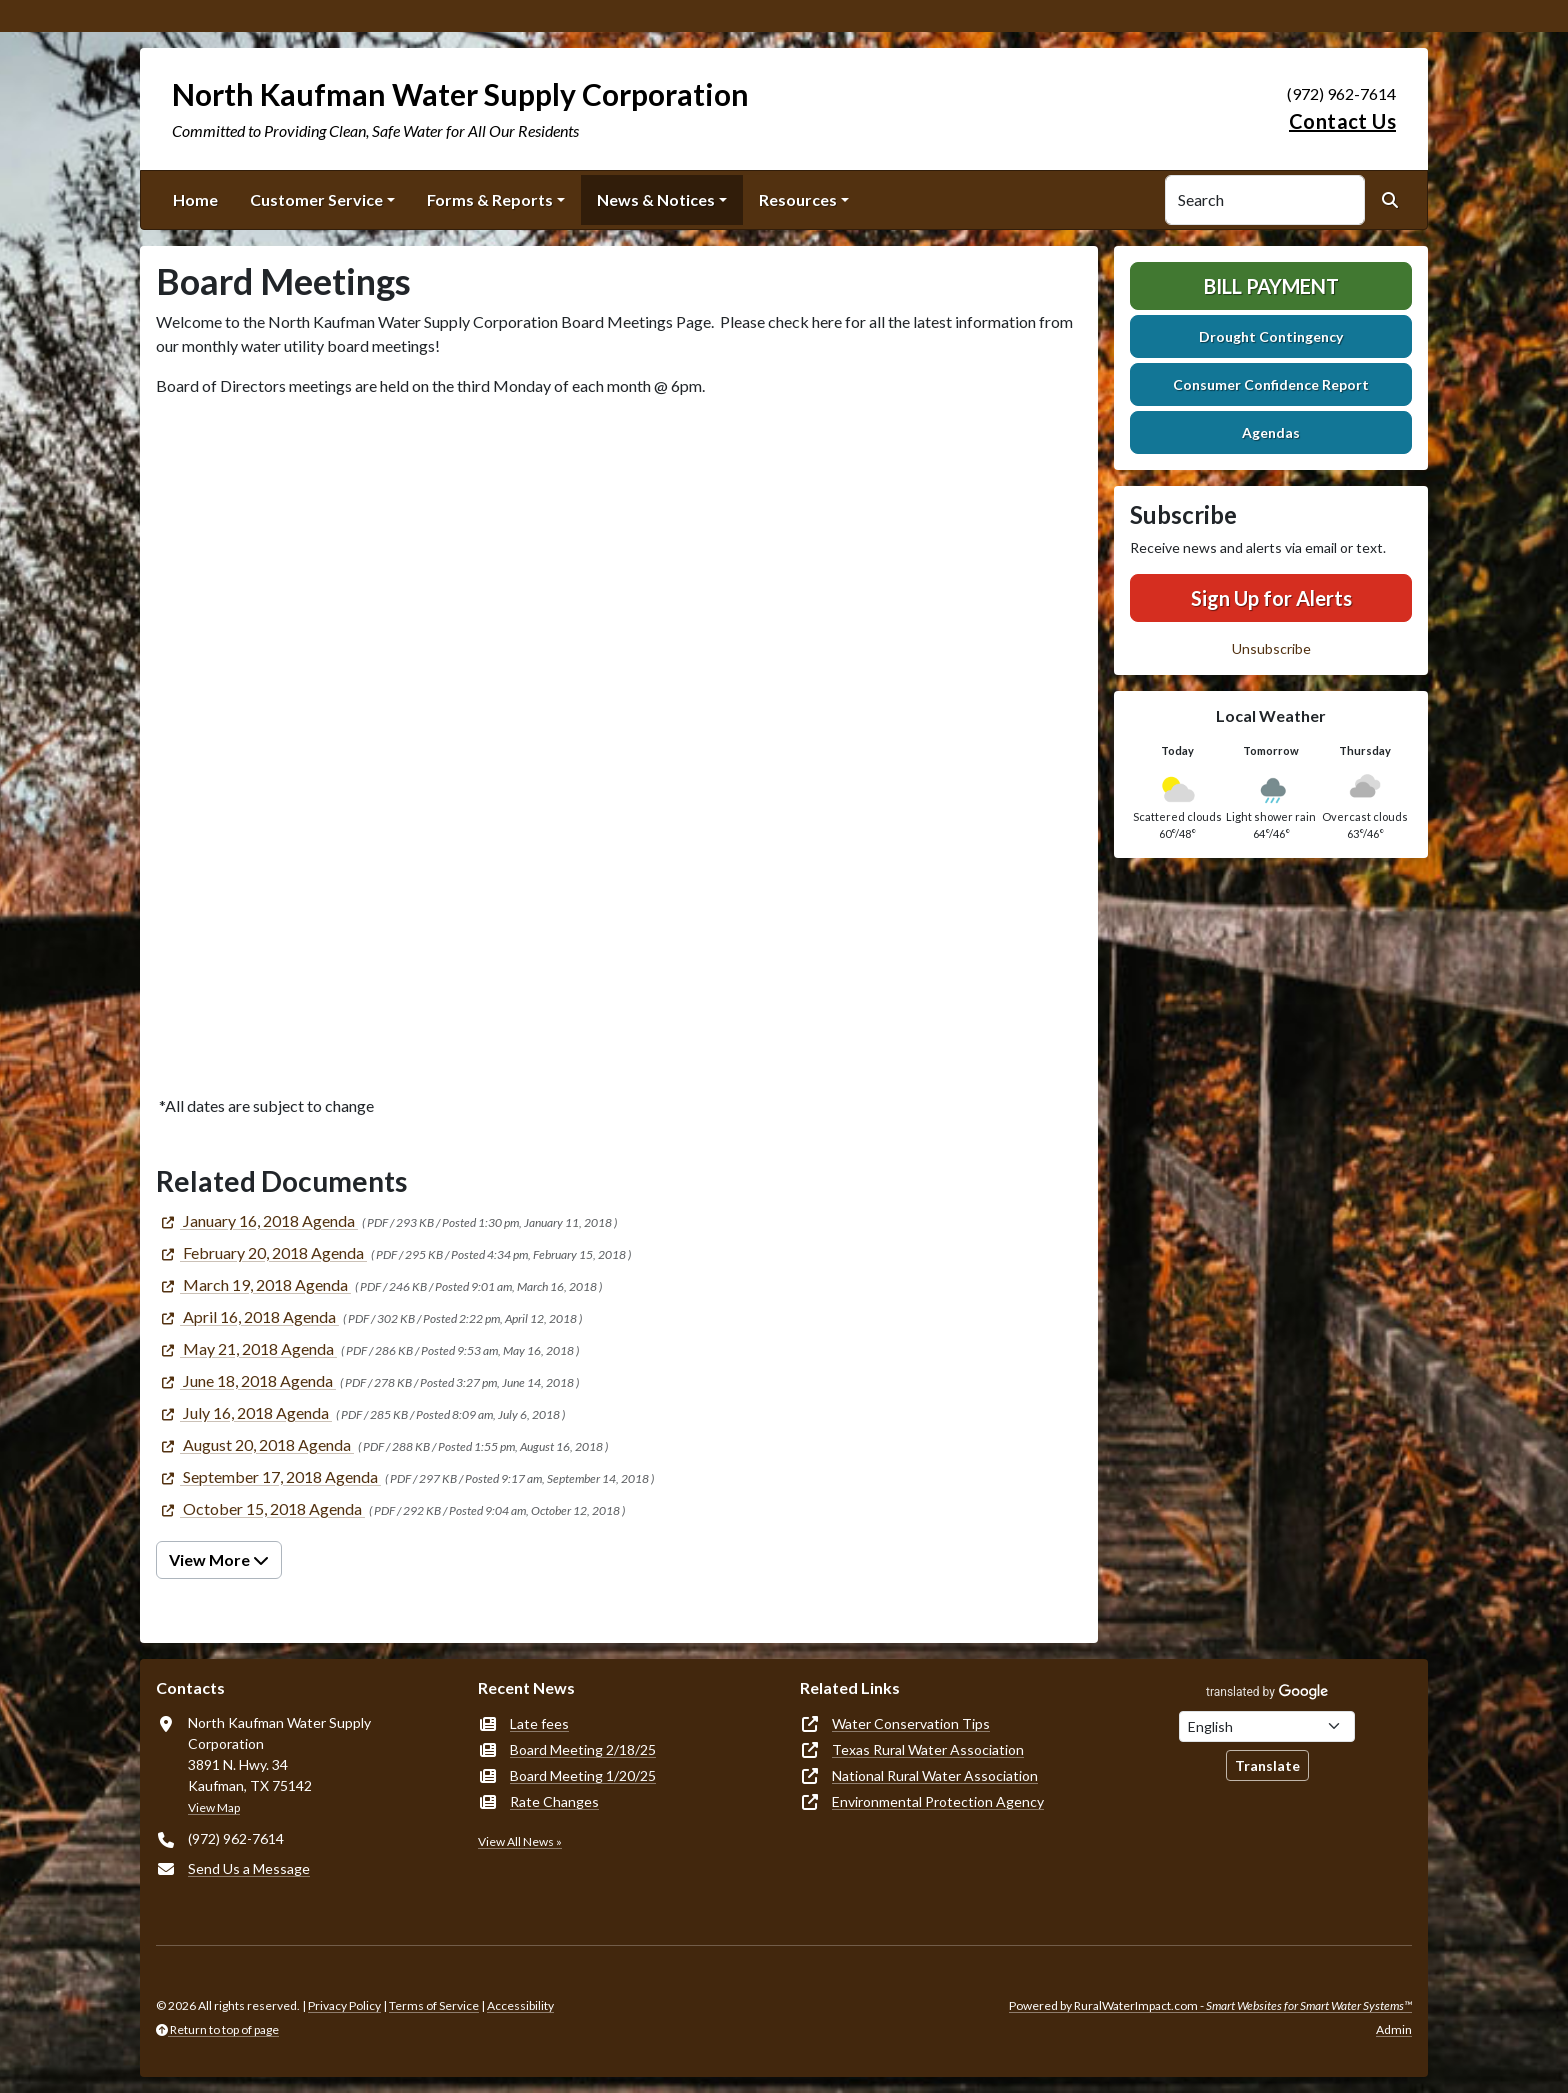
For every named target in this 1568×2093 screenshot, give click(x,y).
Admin (1394, 2029)
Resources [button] (798, 199)
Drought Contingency (1271, 336)
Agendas (1271, 432)
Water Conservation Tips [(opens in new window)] (911, 1723)
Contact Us (1342, 121)
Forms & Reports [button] (490, 199)
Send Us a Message (249, 1868)
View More (219, 1559)
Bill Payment (1271, 286)
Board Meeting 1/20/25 (583, 1775)
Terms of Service (434, 2005)
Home (195, 199)
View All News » (520, 1841)
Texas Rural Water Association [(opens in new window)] (928, 1749)
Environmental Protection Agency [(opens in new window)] (938, 1801)
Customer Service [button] (316, 199)
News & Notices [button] (656, 199)
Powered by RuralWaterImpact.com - (1210, 2005)
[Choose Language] (1267, 1726)
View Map (214, 1807)
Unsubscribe (1271, 648)
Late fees (539, 1723)
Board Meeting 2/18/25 (583, 1749)
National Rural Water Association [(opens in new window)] (935, 1775)
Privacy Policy (344, 2005)
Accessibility (520, 2005)
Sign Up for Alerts (1271, 598)
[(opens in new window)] (257, 1220)
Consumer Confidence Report (1271, 384)
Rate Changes (554, 1801)
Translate (1267, 1765)
